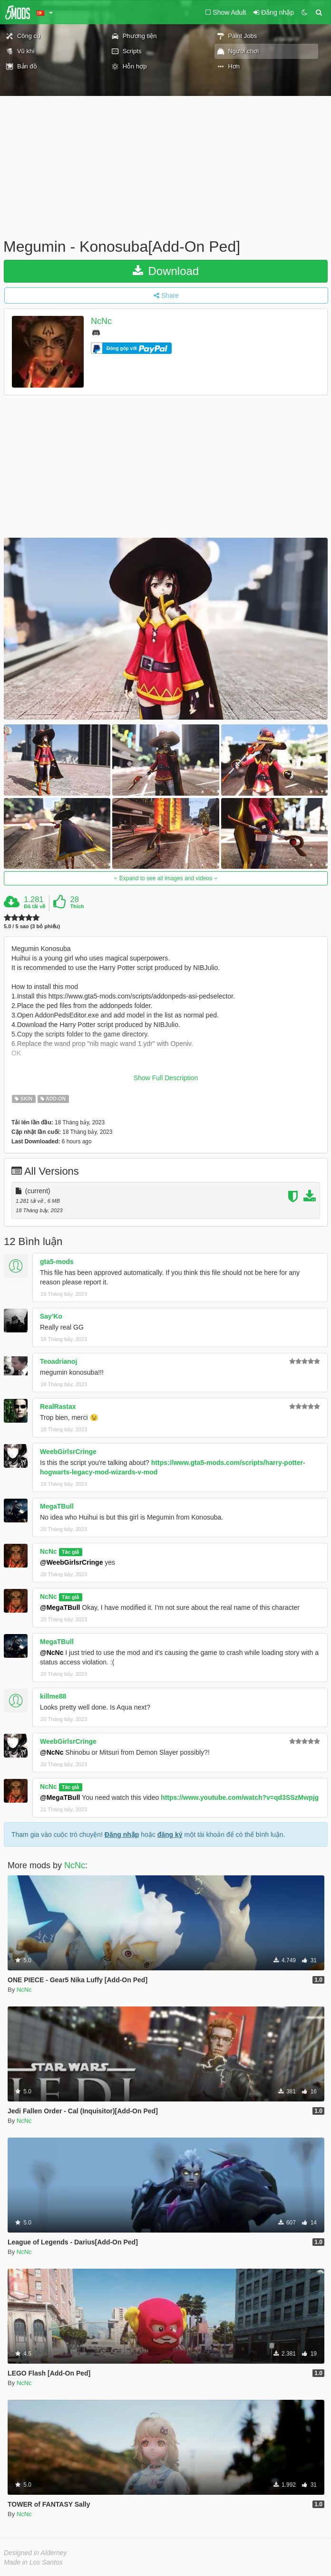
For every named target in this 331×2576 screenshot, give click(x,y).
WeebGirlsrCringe (68, 1451)
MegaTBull (57, 1506)
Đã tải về (34, 906)
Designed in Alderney (35, 2553)
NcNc (101, 321)
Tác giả (70, 1552)
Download (166, 271)
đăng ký (170, 1834)
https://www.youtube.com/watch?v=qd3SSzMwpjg (240, 1797)
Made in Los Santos (33, 2562)
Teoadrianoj (58, 1361)
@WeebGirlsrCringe (71, 1562)
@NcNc (51, 1652)
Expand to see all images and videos (165, 878)
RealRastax (58, 1406)
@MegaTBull (60, 1607)
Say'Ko (51, 1316)
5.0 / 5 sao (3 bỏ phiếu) (32, 926)
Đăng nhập (122, 1834)
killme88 (53, 1696)
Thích (77, 906)
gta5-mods (57, 1261)
